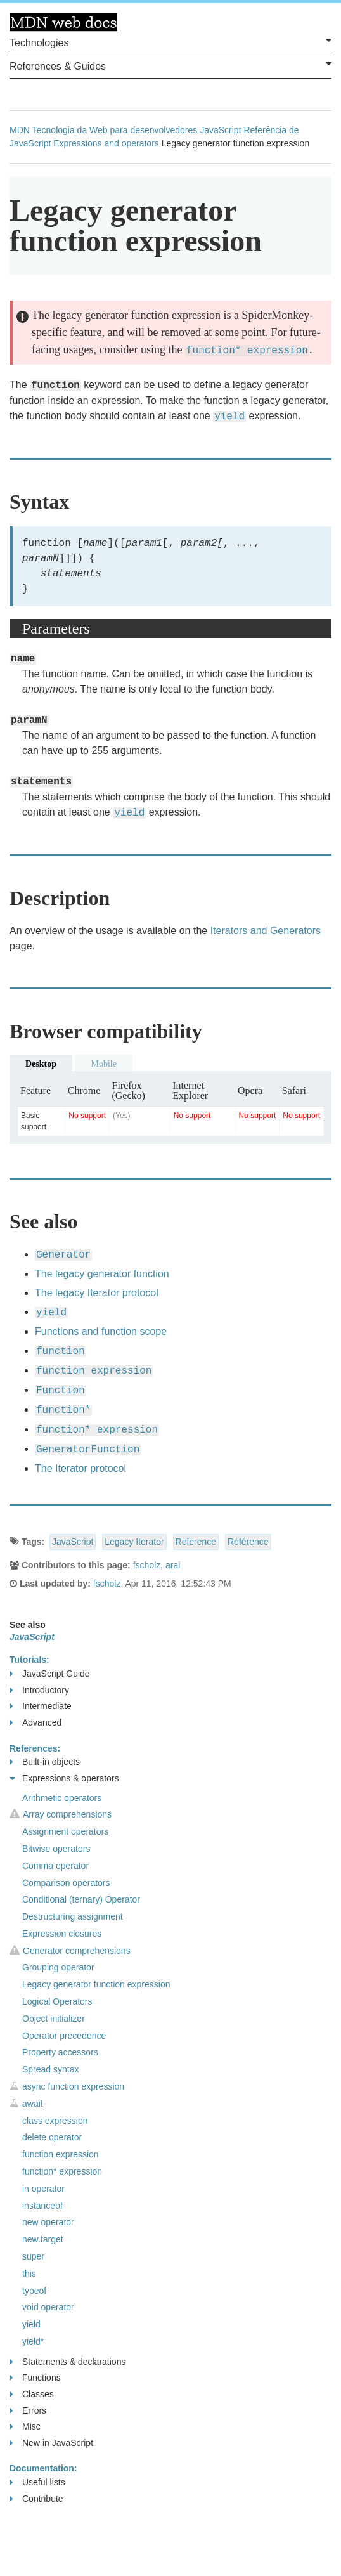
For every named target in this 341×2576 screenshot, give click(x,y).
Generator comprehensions (77, 1951)
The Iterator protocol (80, 1468)
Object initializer (53, 2018)
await (32, 2103)
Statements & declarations (67, 2362)
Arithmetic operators (61, 1798)
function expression (60, 2154)
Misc (25, 2426)
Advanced (35, 1722)
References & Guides (170, 65)
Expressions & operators (64, 1778)
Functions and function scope (101, 1331)
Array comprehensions (67, 1814)
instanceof (42, 2206)
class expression (55, 2121)
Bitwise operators (56, 1849)
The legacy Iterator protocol (96, 1292)
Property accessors (60, 2052)
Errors (28, 2410)
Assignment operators (65, 1831)
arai (172, 1565)
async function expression (73, 2086)
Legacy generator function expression (96, 1984)
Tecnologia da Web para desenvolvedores (114, 130)
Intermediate (41, 1706)
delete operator (52, 2137)
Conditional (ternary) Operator (81, 1899)
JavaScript (220, 130)
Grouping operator (58, 1967)
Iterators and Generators (265, 930)
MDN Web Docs (63, 22)
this (29, 2273)
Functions (35, 2377)
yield (31, 2324)
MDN (20, 130)
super (33, 2256)
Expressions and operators (106, 143)
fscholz (147, 1565)
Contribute (36, 2499)
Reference (196, 1542)
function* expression (62, 2171)
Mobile (103, 1064)
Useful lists (37, 2482)
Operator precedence (64, 2036)
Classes (32, 2394)
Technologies (170, 42)
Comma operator (55, 1866)
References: (35, 1748)
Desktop (40, 1064)
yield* (33, 2341)
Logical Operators (57, 2001)
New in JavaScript (51, 2443)
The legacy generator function (102, 1273)
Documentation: (43, 2468)
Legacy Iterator (134, 1542)
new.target (42, 2239)
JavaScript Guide (50, 1674)
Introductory (39, 1690)
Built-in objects (45, 1762)
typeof (34, 2291)
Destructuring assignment (72, 1916)
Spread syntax (50, 2069)
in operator (43, 2188)
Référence (248, 1542)
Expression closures (61, 1934)
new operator (48, 2222)
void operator (48, 2307)
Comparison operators (66, 1883)
